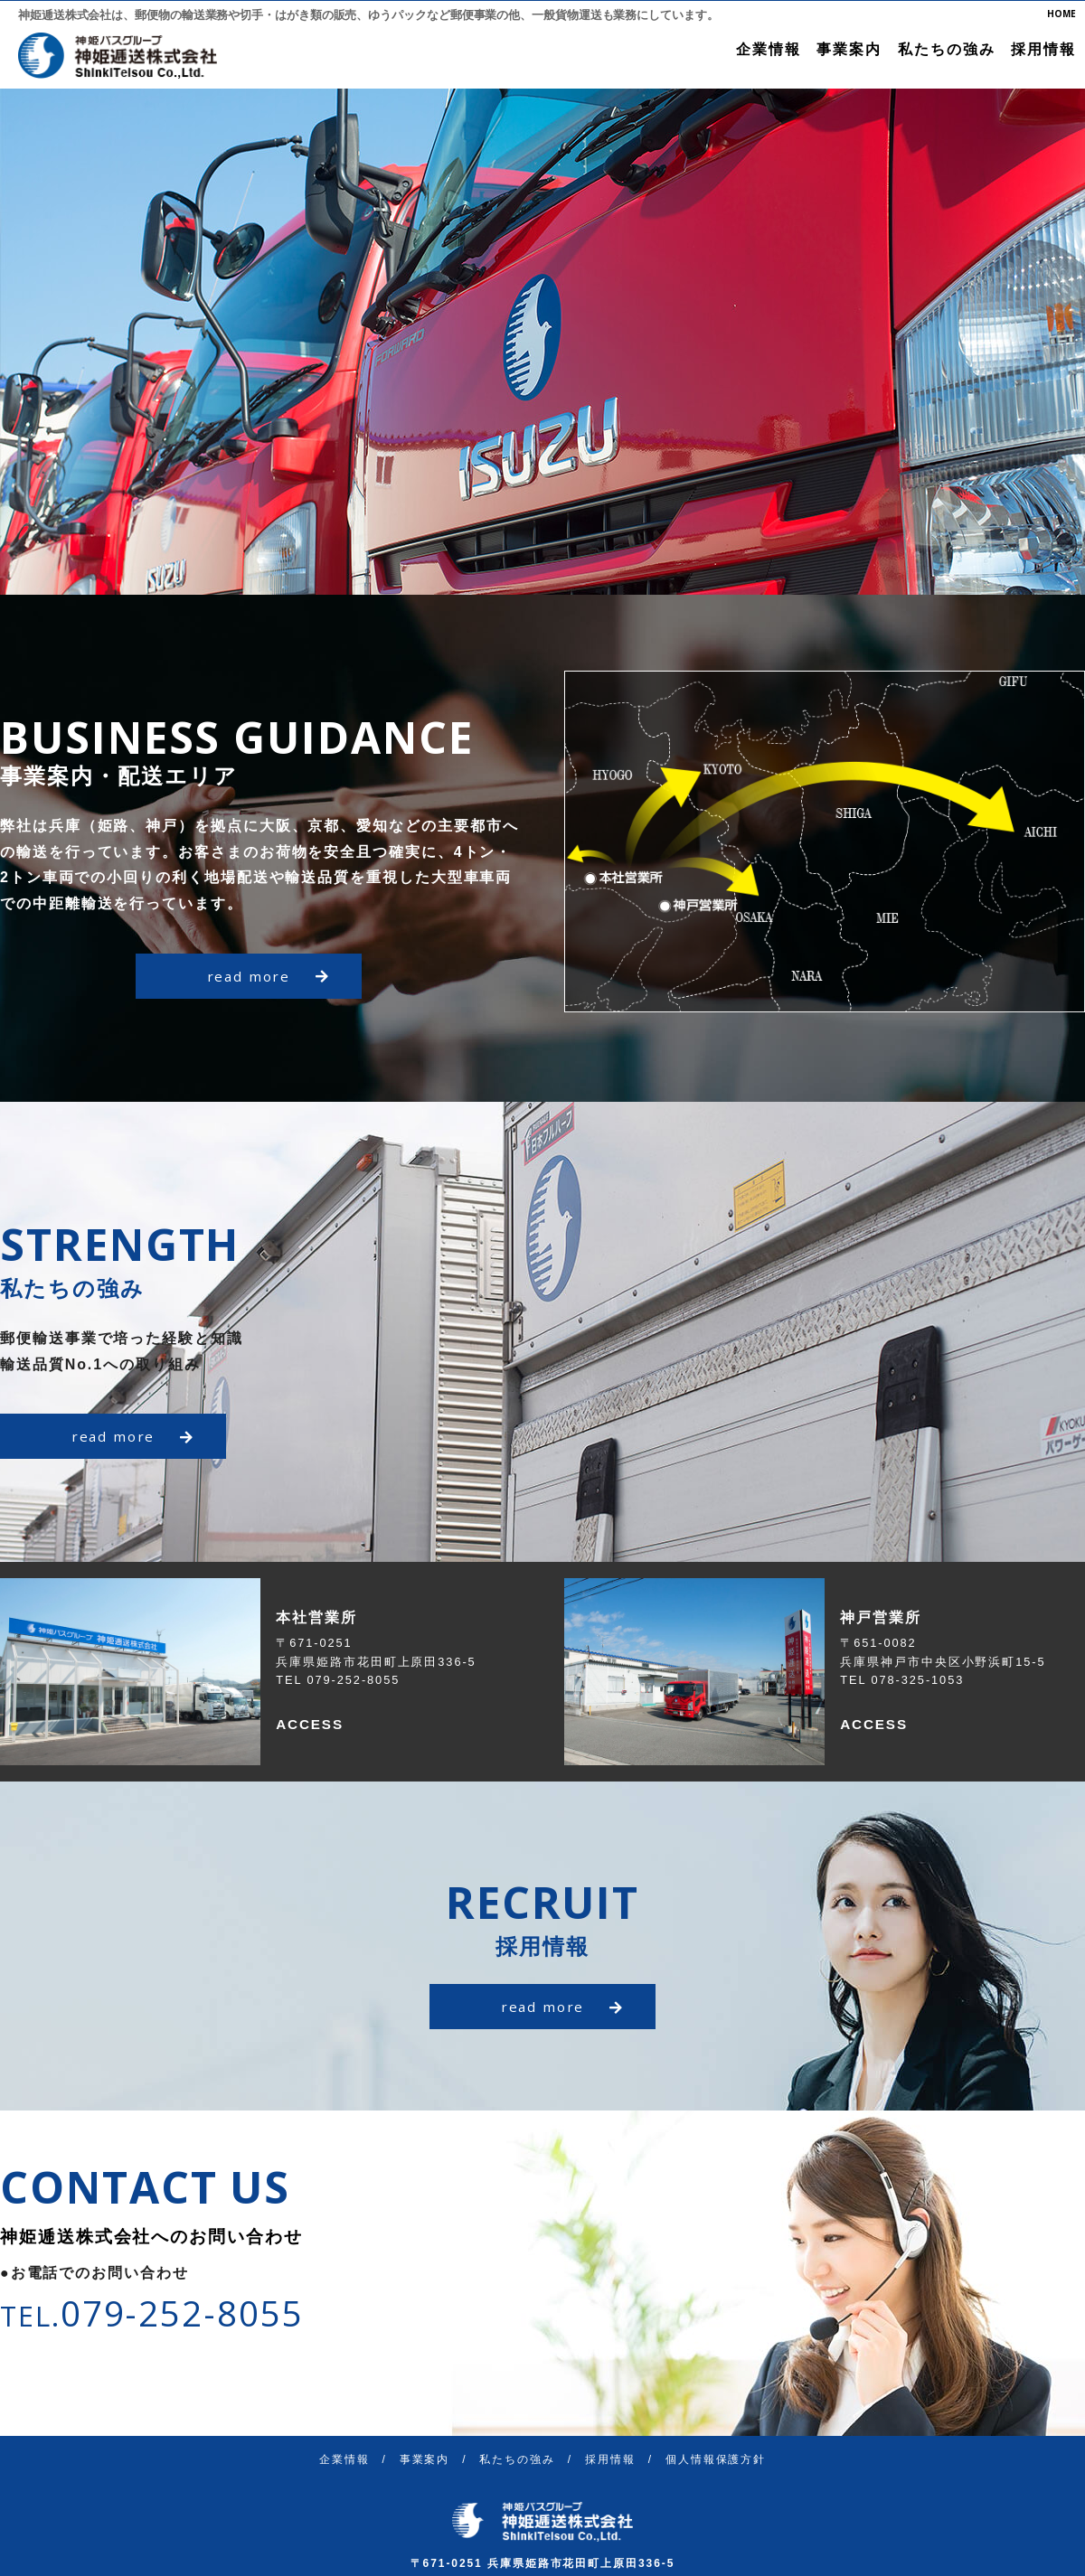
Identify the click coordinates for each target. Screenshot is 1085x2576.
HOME (1061, 13)
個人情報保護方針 (715, 2459)
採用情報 (1043, 49)
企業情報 (768, 49)
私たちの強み (946, 49)
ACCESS (311, 1724)
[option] (542, 342)
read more (267, 976)
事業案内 (849, 49)
